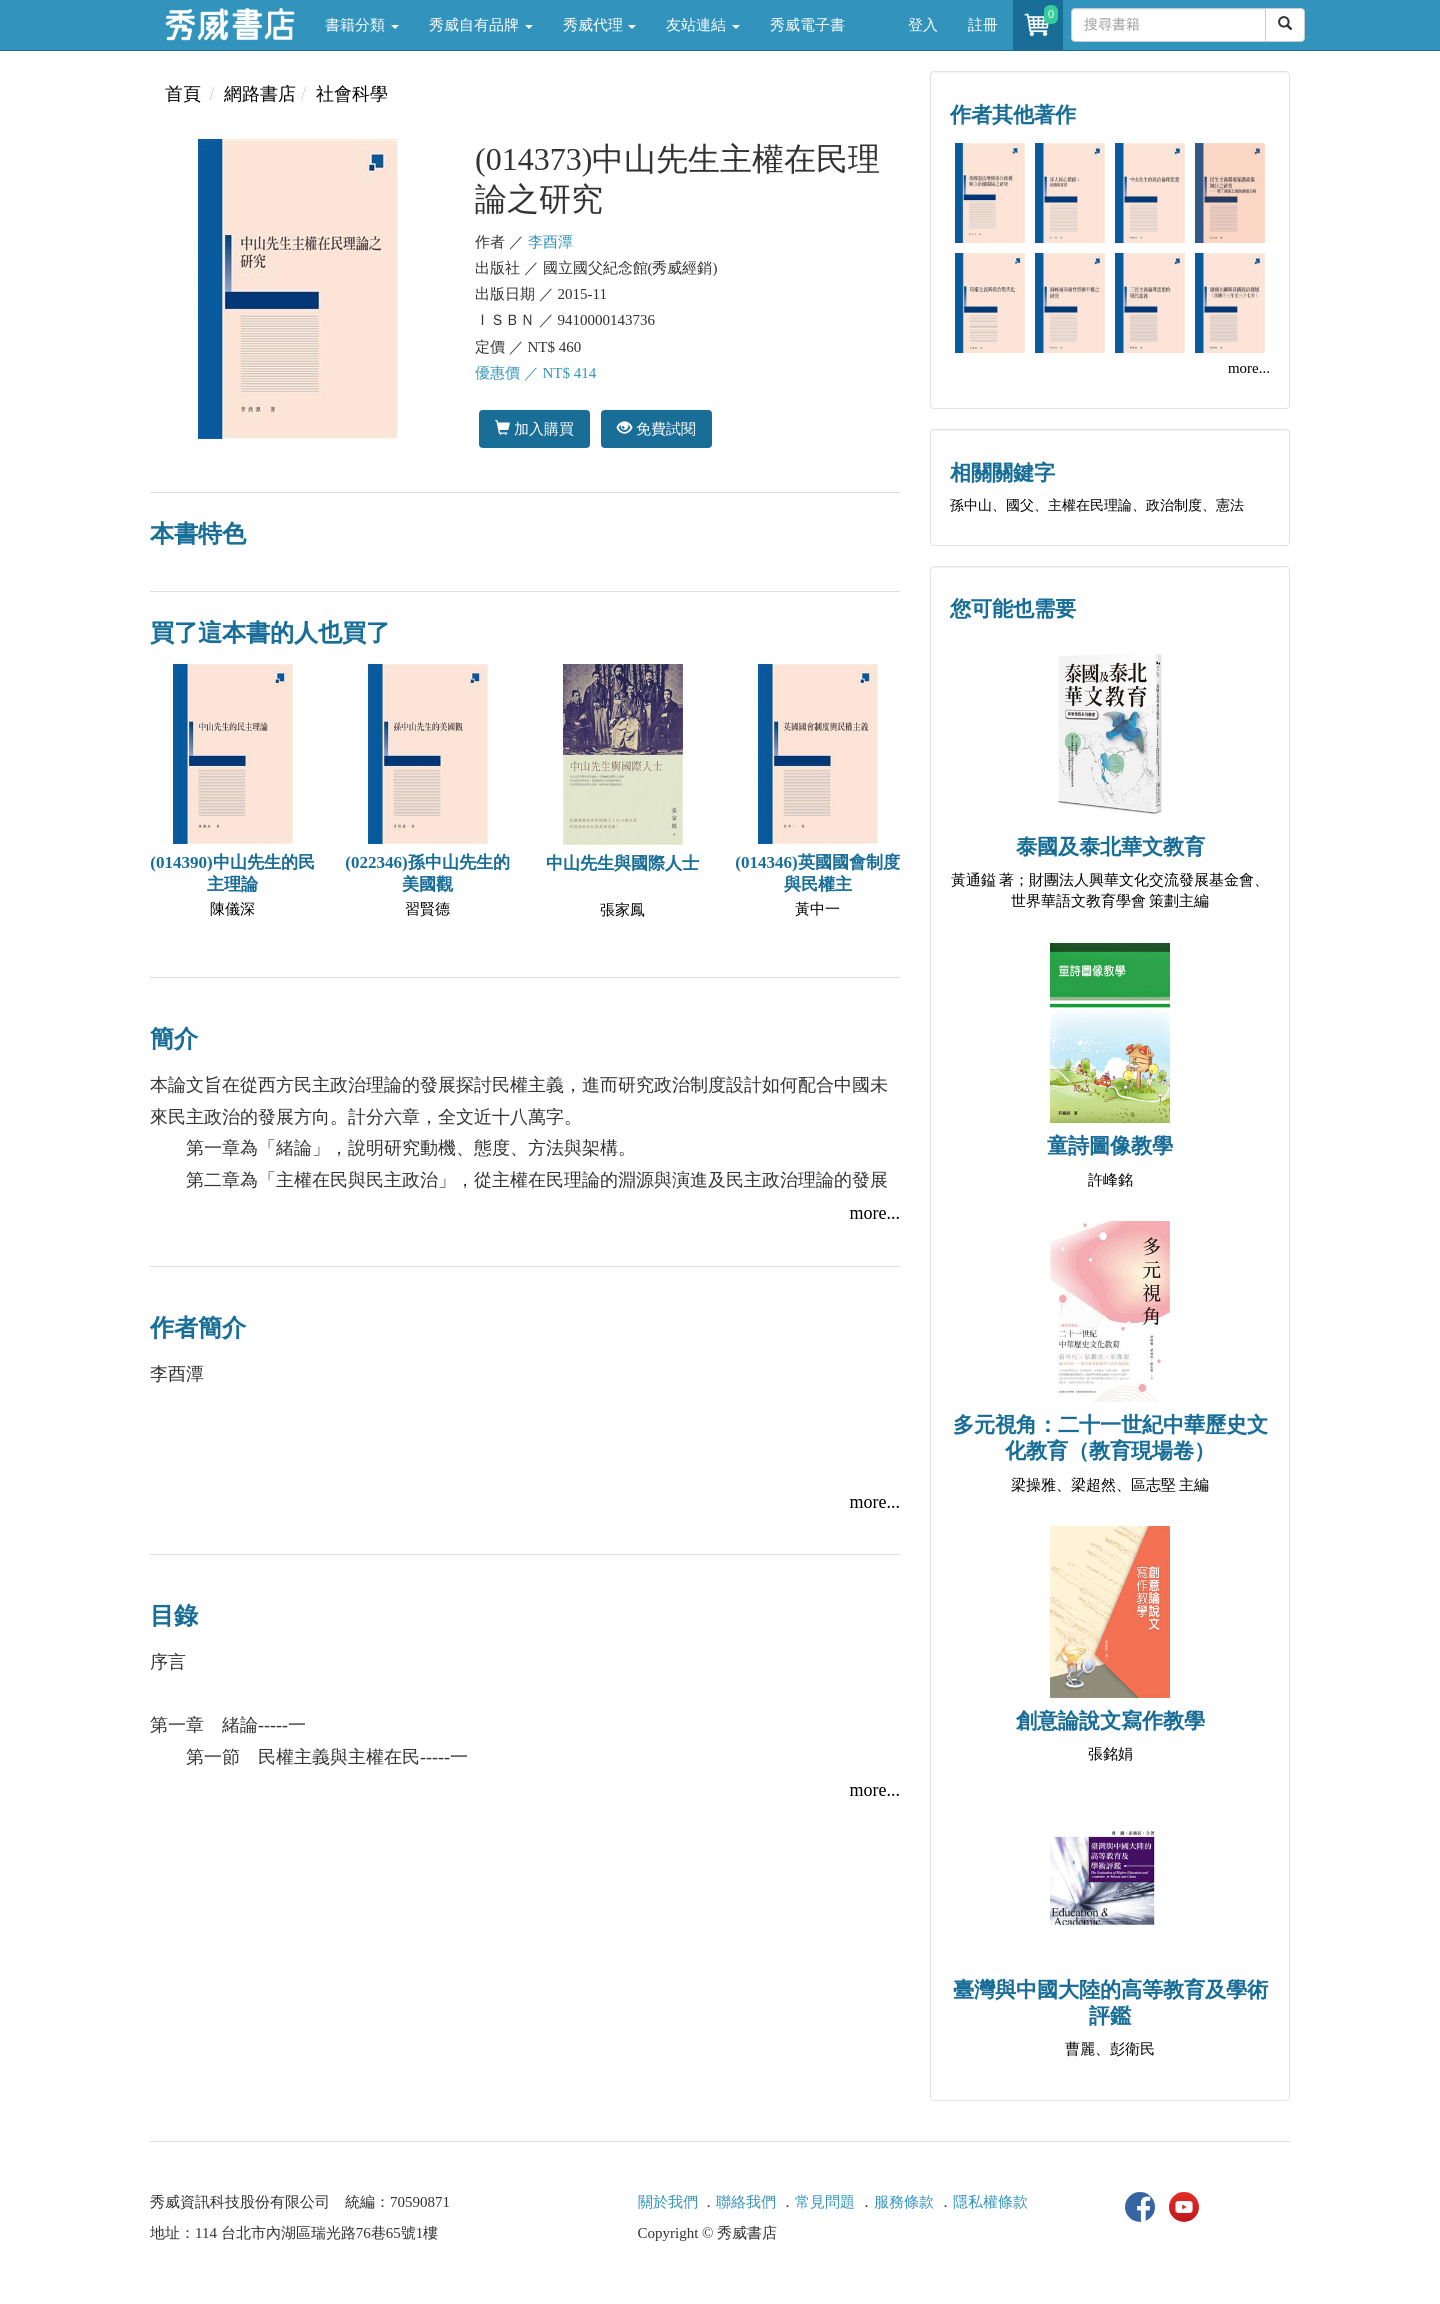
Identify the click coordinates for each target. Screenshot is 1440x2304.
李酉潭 (550, 242)
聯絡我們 (746, 2202)
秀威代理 (600, 25)
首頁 (183, 94)
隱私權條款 (990, 2202)
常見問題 (825, 2202)
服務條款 (904, 2202)
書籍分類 (362, 25)
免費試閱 (656, 428)
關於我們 (668, 2202)
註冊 (983, 25)
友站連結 (703, 25)
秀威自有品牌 (481, 25)
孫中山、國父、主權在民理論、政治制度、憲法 (1097, 505)
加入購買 (534, 428)
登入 (923, 25)
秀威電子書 (807, 25)
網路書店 (260, 94)
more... (875, 1213)
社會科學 (352, 94)
